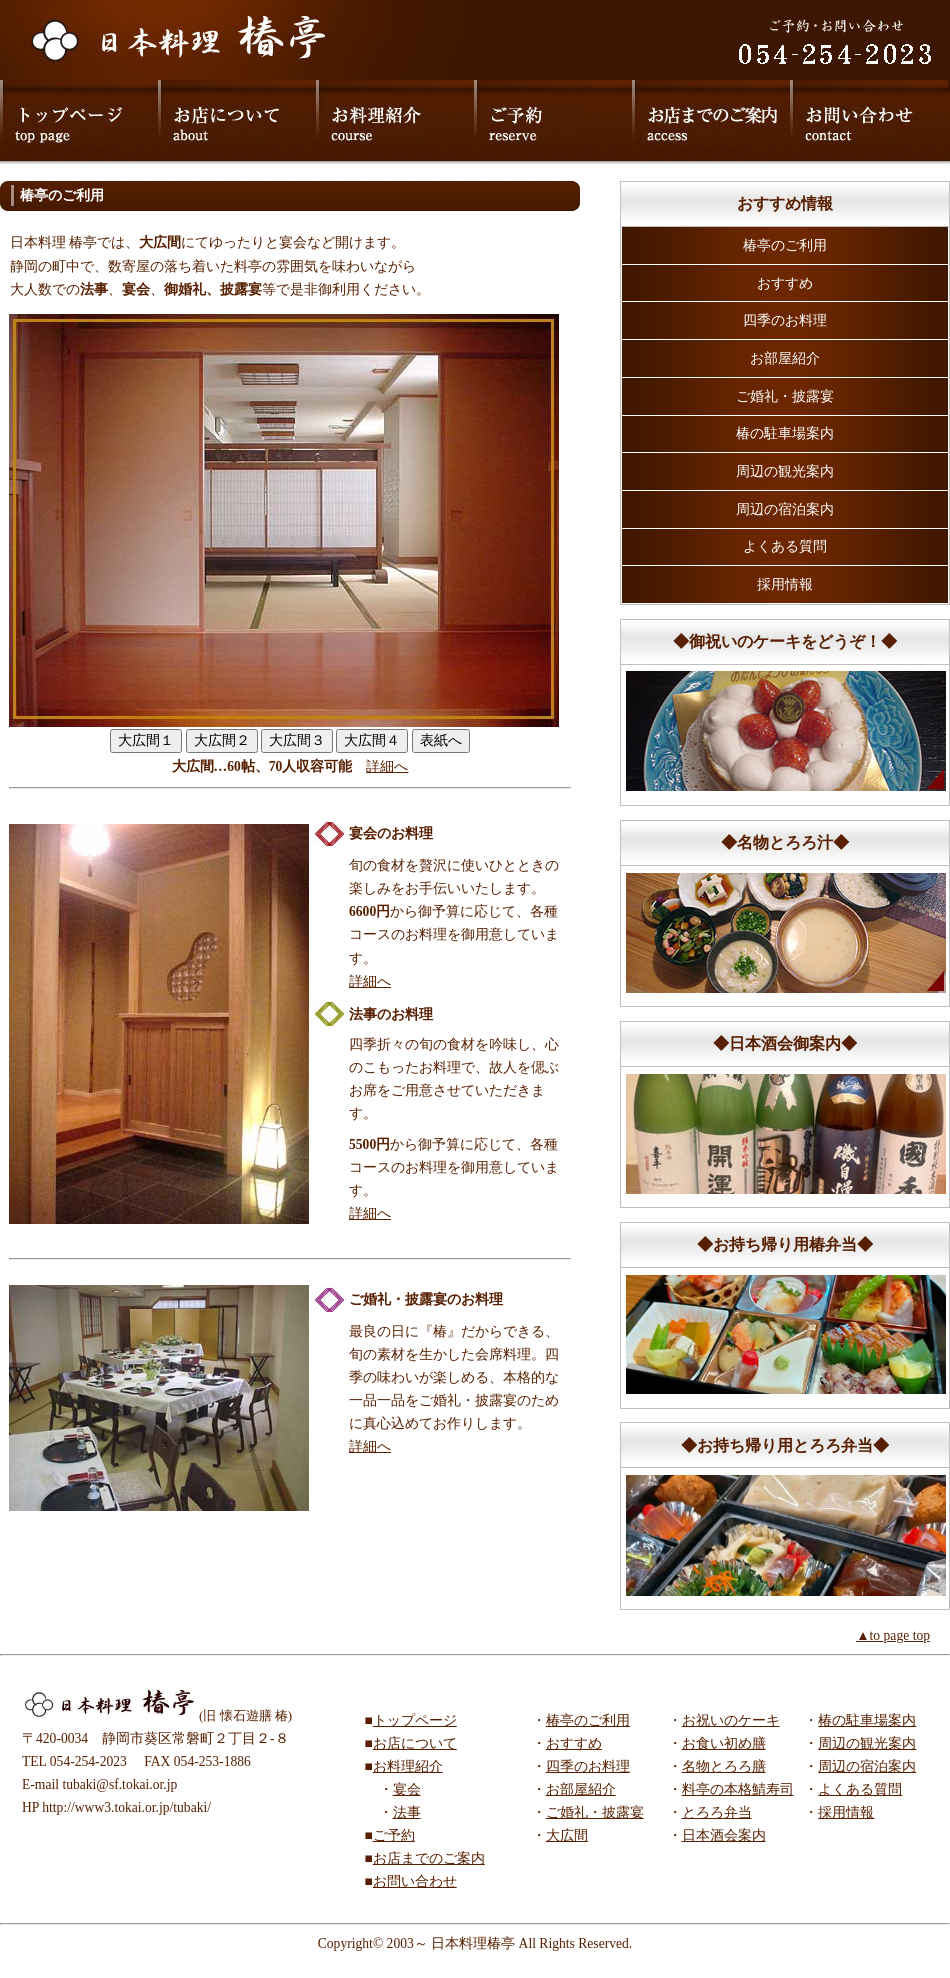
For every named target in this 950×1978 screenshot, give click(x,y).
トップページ (415, 1720)
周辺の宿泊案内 (785, 509)
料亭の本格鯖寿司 (738, 1789)
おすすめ (785, 283)
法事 (407, 1812)
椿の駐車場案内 (785, 433)
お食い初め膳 (724, 1743)
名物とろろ (717, 1766)
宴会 (407, 1789)
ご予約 (394, 1835)
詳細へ (387, 766)
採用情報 (785, 584)
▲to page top (893, 1635)
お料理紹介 (408, 1766)
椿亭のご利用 (785, 245)
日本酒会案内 (724, 1835)
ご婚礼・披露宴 (785, 396)
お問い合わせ (415, 1881)
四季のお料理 (785, 320)
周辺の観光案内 (785, 471)
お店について (415, 1743)
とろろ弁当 (717, 1812)
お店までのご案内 (429, 1858)
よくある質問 (785, 546)
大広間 (567, 1835)
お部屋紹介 (785, 358)
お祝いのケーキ (731, 1720)
